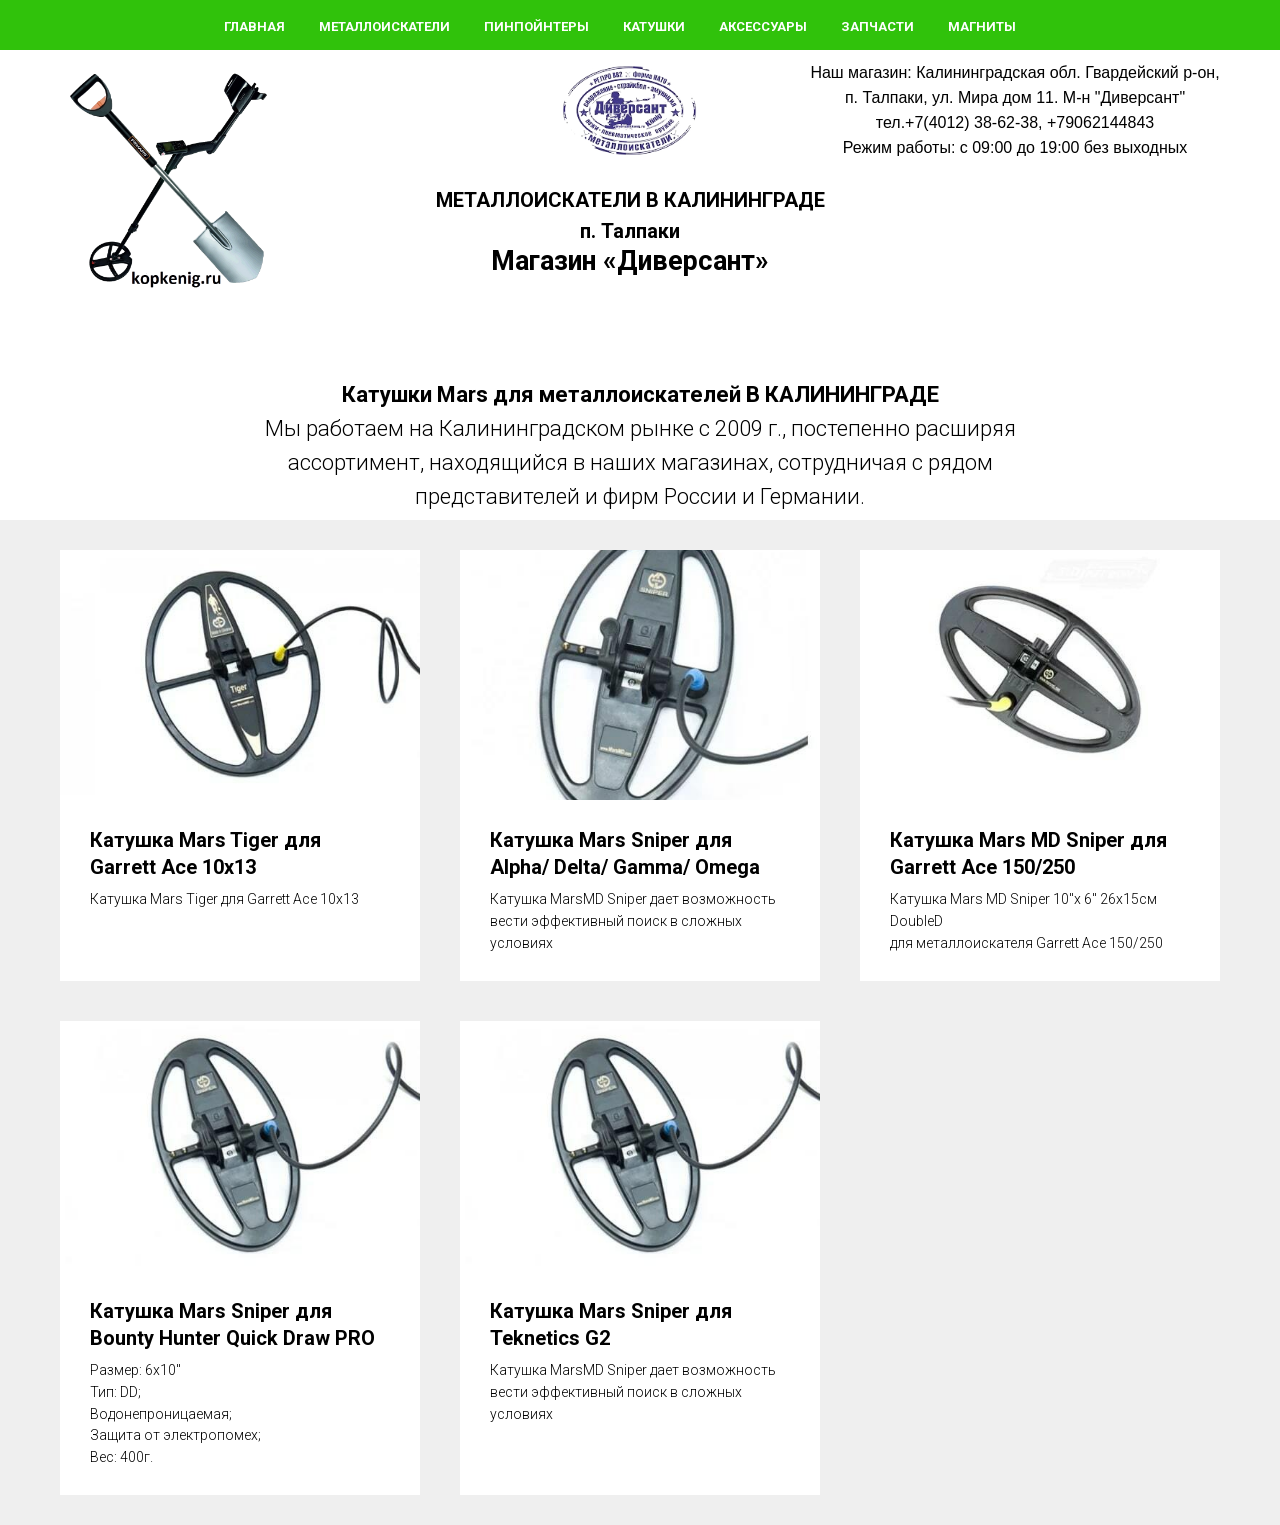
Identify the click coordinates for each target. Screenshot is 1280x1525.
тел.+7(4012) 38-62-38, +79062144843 (1015, 122)
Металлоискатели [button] (384, 26)
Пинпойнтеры (536, 26)
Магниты (982, 26)
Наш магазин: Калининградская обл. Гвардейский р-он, (1014, 72)
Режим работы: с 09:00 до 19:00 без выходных (1015, 147)
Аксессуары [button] (763, 26)
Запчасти (877, 26)
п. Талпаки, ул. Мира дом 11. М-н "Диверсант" (1015, 97)
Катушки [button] (654, 26)
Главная (254, 26)
